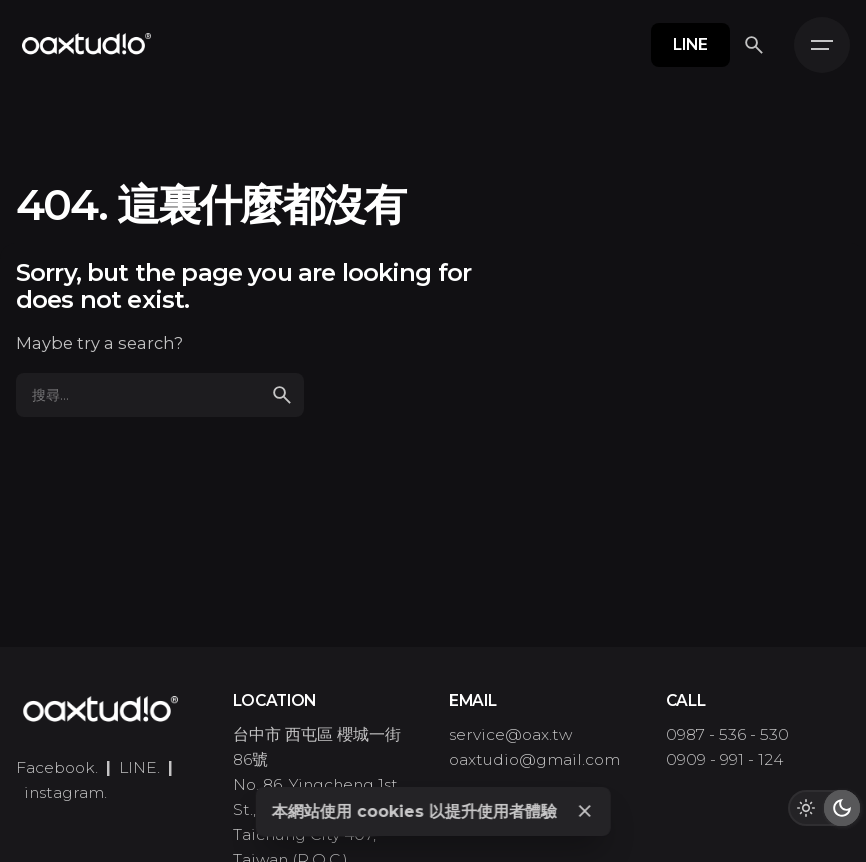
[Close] (585, 811)
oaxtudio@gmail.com (534, 759)
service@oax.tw (510, 734)
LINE (690, 44)
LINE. (139, 767)
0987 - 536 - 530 (727, 734)
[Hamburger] (822, 45)
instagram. (65, 792)
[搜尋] (754, 45)
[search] (282, 395)
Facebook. (57, 767)
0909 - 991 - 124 (724, 759)
